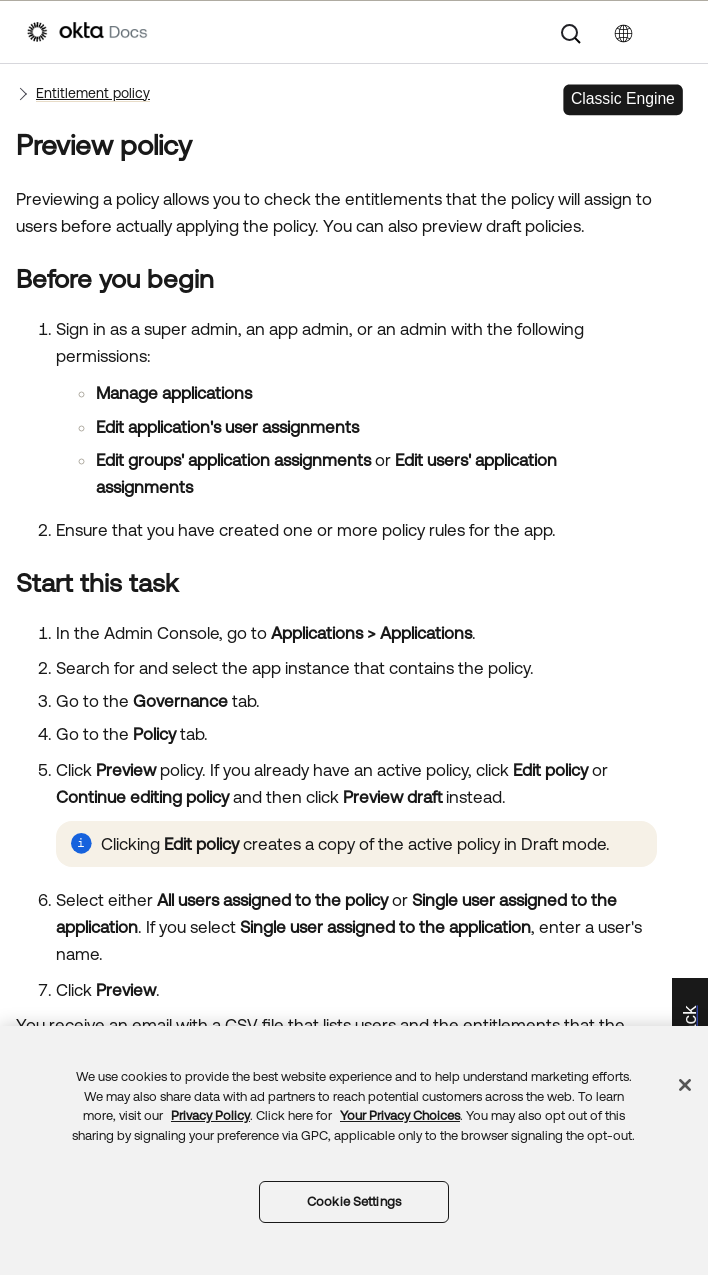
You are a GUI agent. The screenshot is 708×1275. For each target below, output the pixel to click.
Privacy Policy (210, 1115)
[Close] (685, 1085)
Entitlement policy (93, 93)
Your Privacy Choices (400, 1115)
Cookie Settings (354, 1201)
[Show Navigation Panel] (671, 32)
